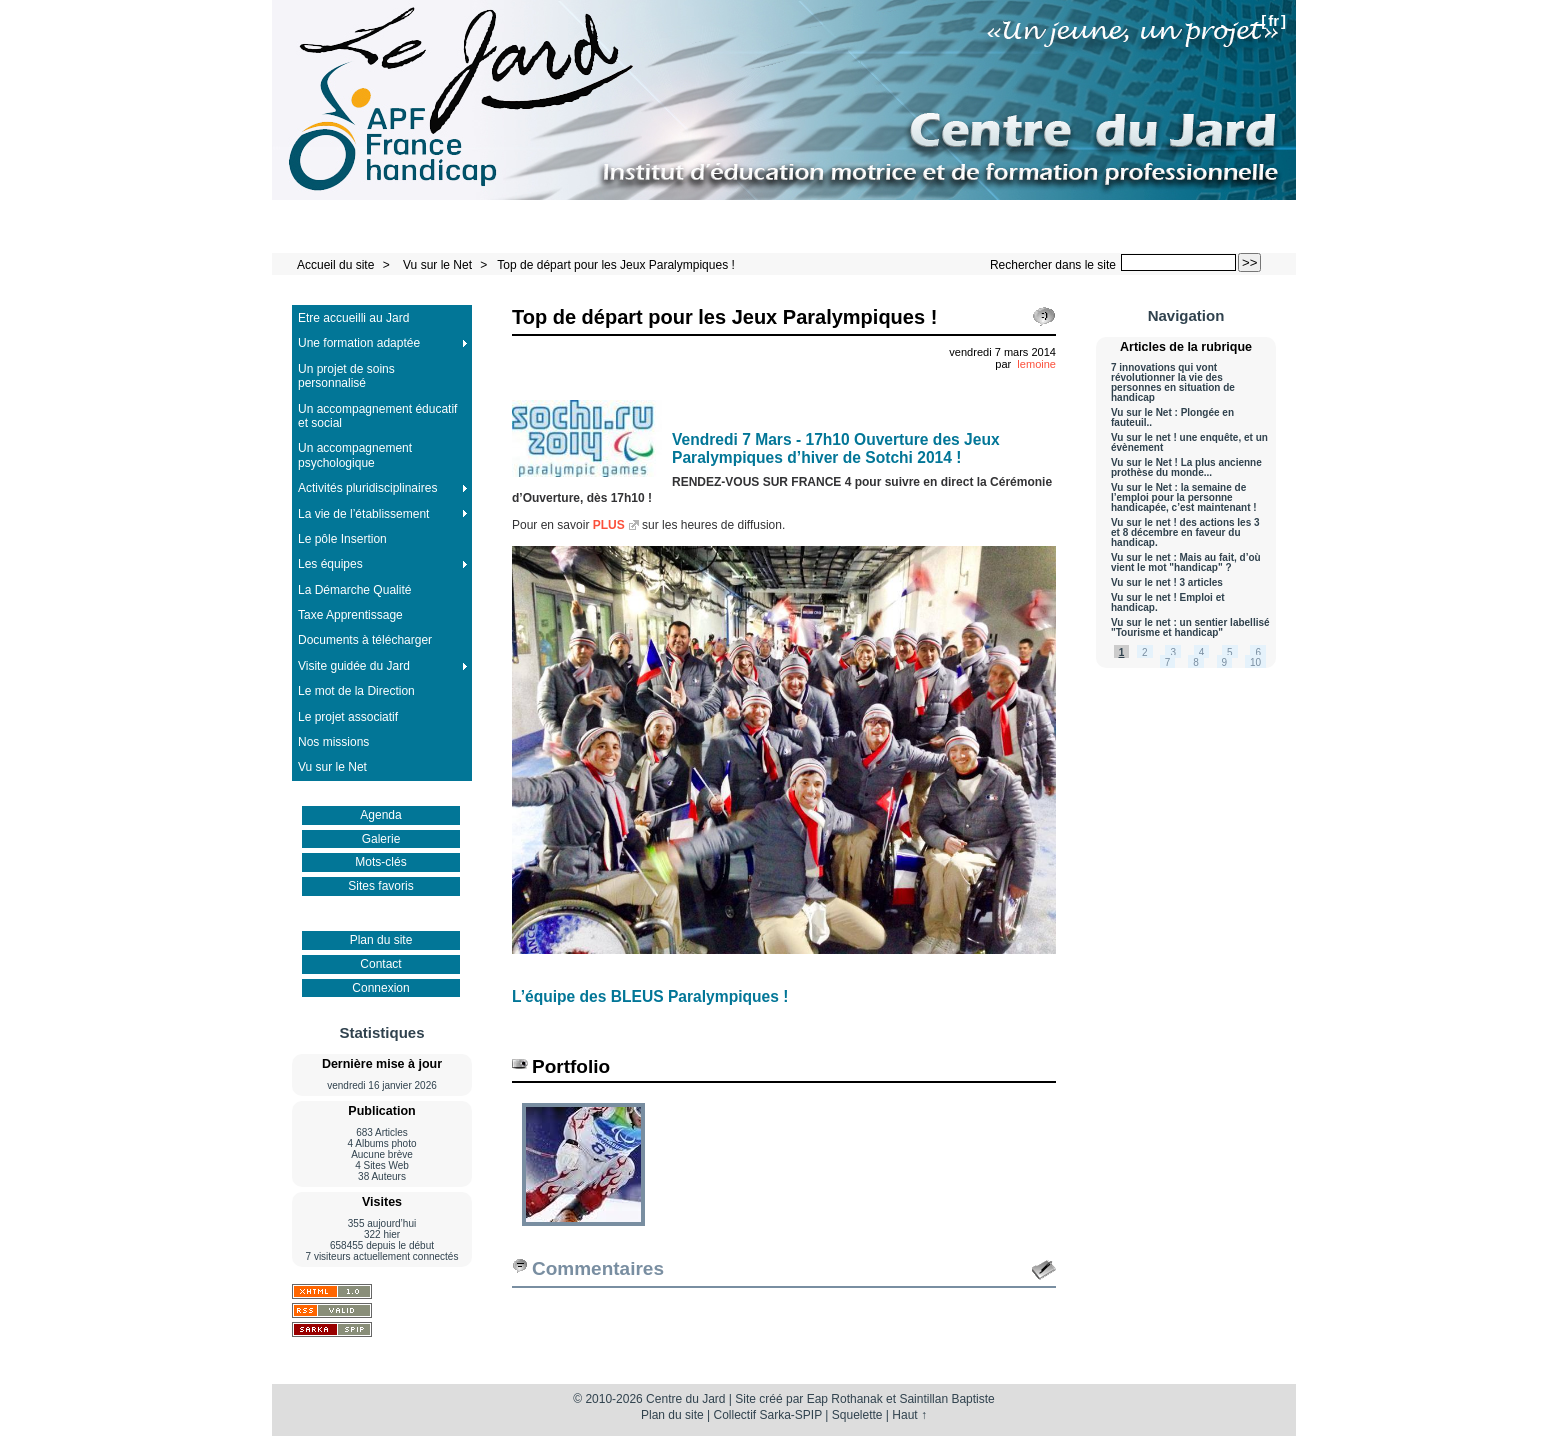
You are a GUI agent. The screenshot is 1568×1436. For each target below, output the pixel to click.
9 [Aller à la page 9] (1225, 662)
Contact (380, 964)
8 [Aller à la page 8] (1196, 662)
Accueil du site (335, 265)
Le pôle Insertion (342, 539)
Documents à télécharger (365, 640)
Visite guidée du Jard (354, 666)
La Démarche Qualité (354, 590)
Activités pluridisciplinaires (367, 488)
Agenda (380, 815)
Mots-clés (380, 862)
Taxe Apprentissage (350, 615)
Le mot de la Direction (356, 691)
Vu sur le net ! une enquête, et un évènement (1189, 443)
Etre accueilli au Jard (353, 318)
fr (1273, 20)
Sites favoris (380, 886)
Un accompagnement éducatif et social (377, 416)
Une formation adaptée (359, 343)
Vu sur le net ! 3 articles (1167, 583)
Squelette (857, 1415)
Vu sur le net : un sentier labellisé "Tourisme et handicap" (1190, 628)
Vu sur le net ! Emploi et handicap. (1168, 603)
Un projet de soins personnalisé (346, 376)
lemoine (1036, 364)
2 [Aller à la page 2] (1145, 652)
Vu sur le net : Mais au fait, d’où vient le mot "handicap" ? (1186, 563)
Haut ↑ (909, 1415)
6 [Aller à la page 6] (1258, 652)
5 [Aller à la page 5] (1230, 652)
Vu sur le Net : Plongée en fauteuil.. (1172, 418)
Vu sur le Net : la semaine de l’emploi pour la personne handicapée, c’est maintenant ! (1184, 498)
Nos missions (333, 742)
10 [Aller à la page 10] (1255, 662)
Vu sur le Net (439, 265)
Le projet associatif (348, 717)
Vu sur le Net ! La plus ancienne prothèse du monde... (1186, 468)
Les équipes (330, 564)
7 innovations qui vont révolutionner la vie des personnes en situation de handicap (1173, 383)
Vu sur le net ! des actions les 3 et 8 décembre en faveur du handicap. (1185, 533)
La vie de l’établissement (363, 514)
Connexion (380, 988)
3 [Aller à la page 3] (1173, 652)
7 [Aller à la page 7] (1168, 662)
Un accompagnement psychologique (355, 455)
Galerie (381, 839)
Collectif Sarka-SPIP (768, 1415)
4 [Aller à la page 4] (1202, 652)
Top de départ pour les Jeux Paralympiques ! (615, 265)
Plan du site (381, 940)
